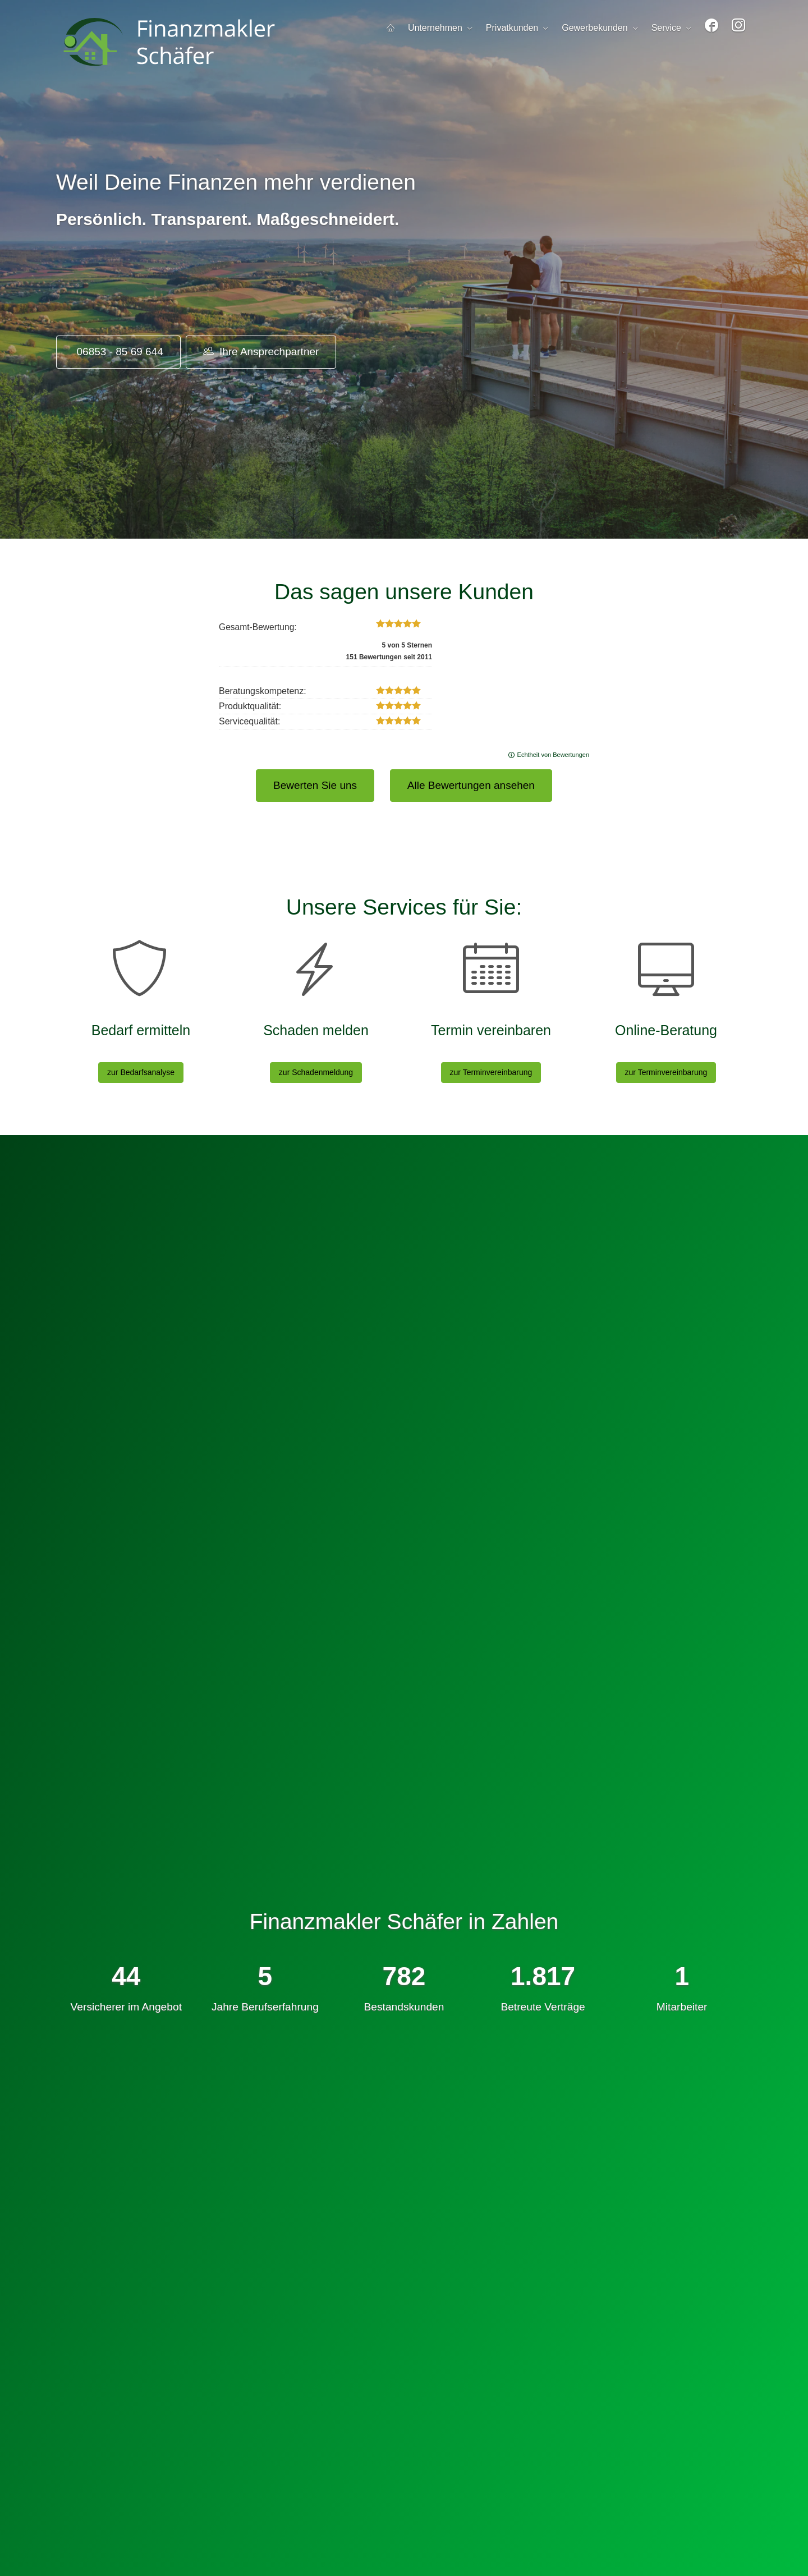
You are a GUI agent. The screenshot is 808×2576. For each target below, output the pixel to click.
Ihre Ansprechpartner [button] (261, 351)
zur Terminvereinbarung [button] (491, 1072)
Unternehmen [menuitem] (435, 28)
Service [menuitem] (666, 28)
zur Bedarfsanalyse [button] (141, 1072)
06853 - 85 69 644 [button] (118, 351)
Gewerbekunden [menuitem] (594, 28)
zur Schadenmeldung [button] (316, 1072)
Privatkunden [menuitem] (512, 28)
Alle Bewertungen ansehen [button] (471, 785)
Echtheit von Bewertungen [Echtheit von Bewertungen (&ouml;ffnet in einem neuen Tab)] (553, 754)
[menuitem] (390, 27)
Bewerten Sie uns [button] (315, 785)
